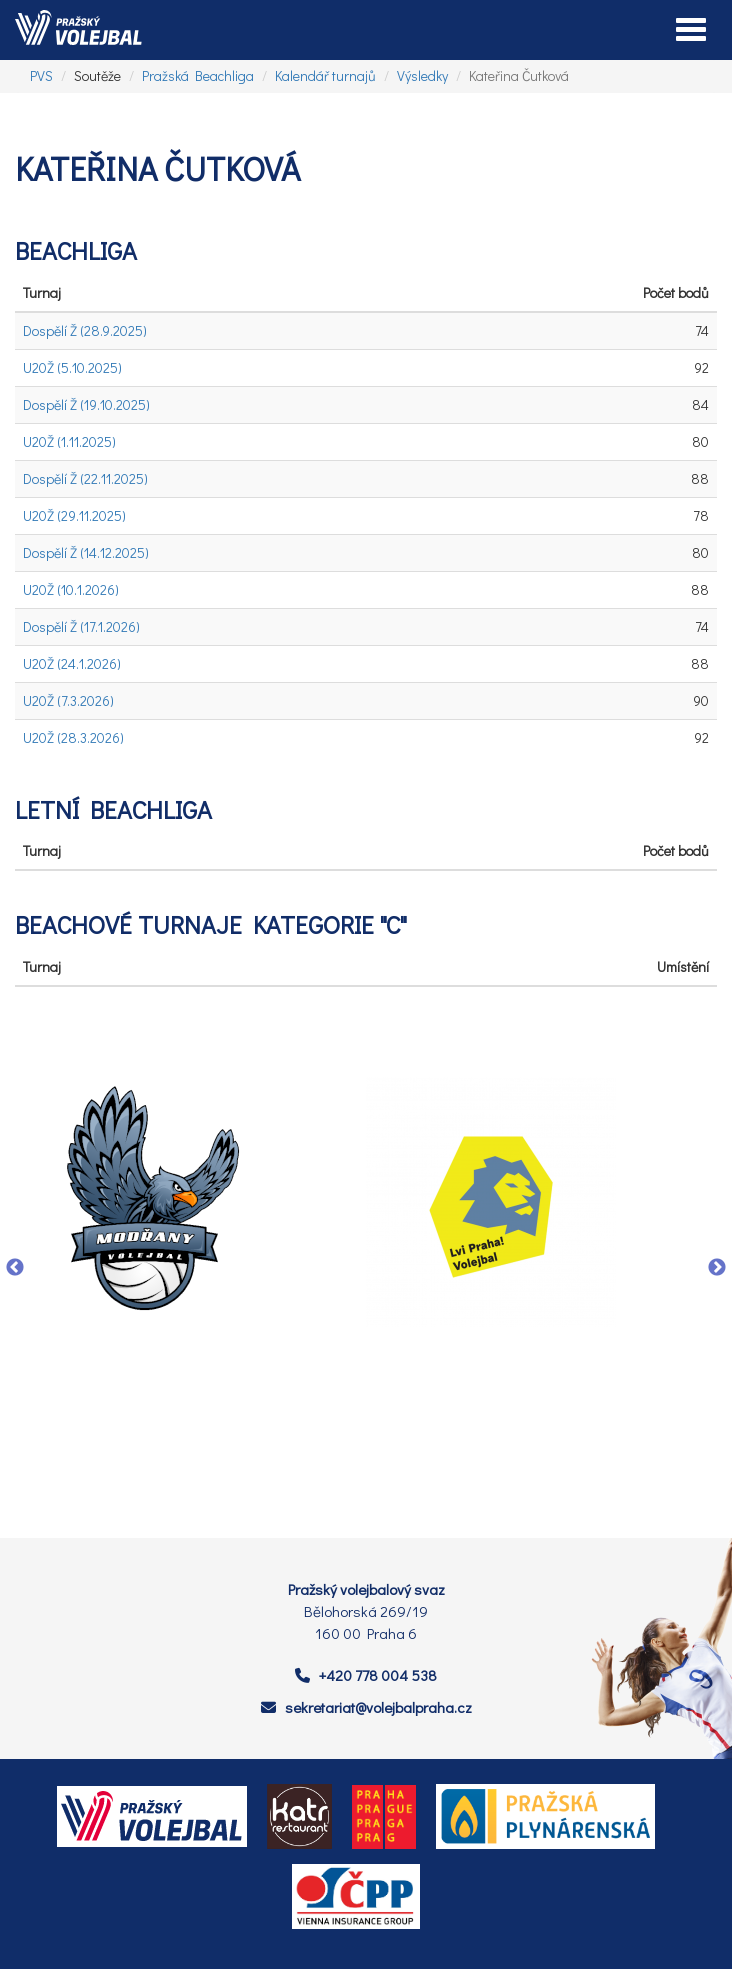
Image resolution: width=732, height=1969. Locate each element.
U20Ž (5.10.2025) (72, 367)
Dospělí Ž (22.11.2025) (85, 478)
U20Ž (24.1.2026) (72, 663)
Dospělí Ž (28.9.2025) (85, 330)
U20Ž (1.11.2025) (69, 441)
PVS (41, 75)
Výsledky (422, 75)
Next (717, 1268)
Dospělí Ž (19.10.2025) (86, 404)
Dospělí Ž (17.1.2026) (81, 626)
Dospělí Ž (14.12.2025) (86, 552)
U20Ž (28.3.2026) (73, 737)
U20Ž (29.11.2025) (74, 515)
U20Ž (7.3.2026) (68, 700)
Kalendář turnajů (325, 75)
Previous (15, 1268)
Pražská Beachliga (198, 75)
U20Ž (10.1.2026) (71, 589)
